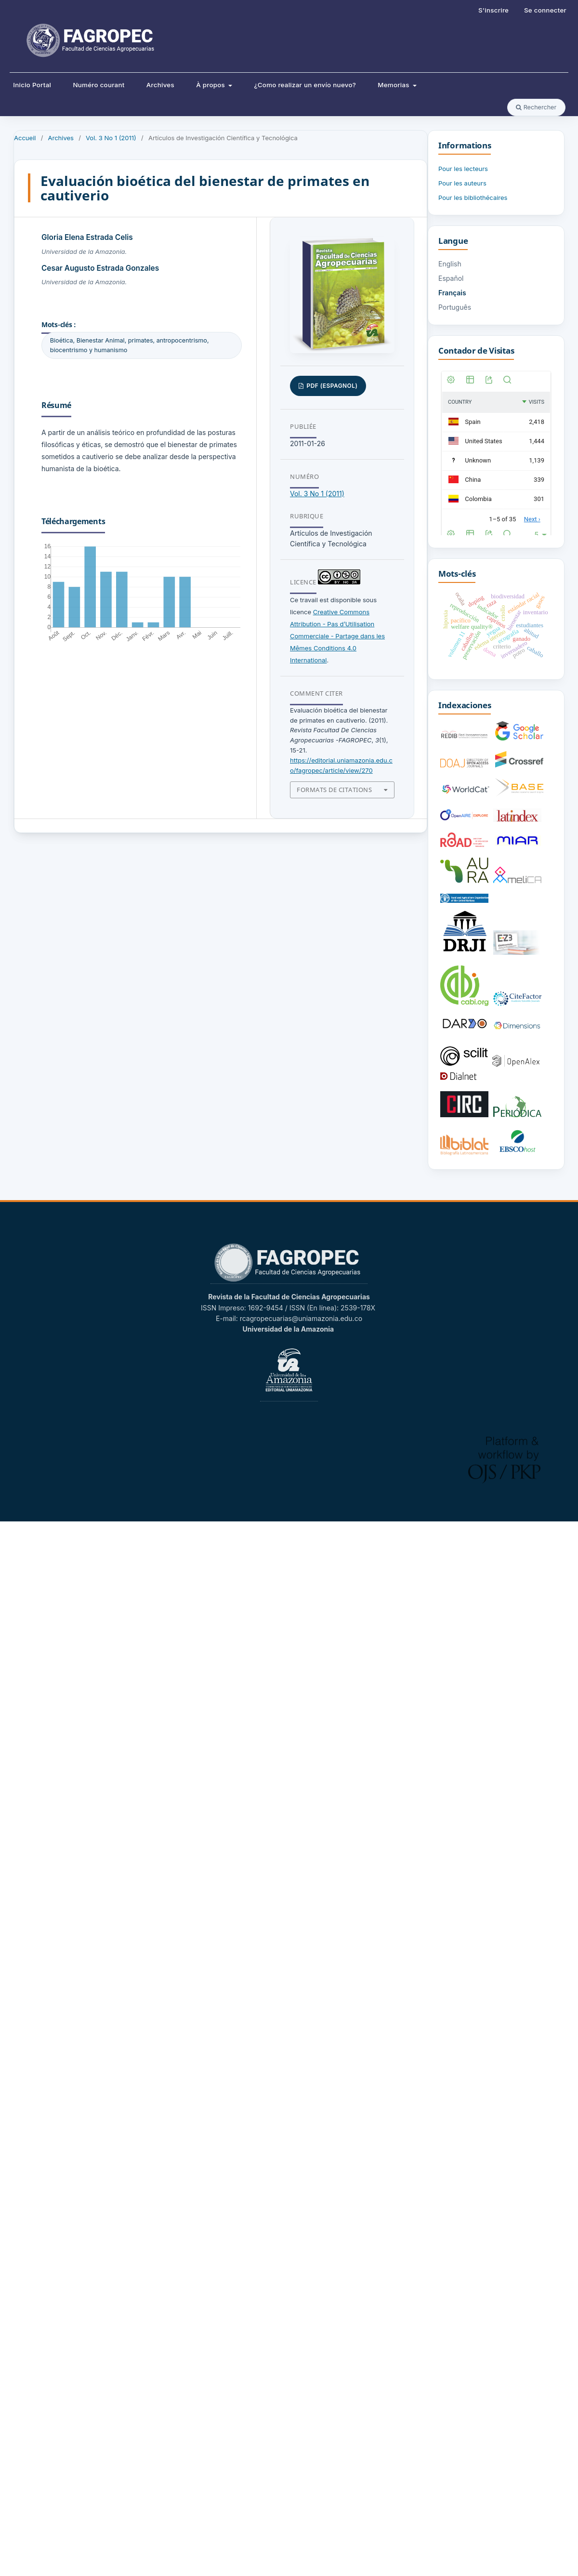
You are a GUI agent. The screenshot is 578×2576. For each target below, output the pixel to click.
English (449, 264)
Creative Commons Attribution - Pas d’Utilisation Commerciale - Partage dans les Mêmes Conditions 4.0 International (337, 636)
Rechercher (536, 107)
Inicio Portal (32, 85)
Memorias (394, 85)
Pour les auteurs (462, 183)
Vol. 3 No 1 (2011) (111, 138)
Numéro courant (98, 85)
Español (450, 278)
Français (452, 293)
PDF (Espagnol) (331, 385)
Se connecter (545, 10)
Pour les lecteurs (463, 168)
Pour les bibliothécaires (472, 197)
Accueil (25, 138)
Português (454, 307)
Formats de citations (334, 789)
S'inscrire (493, 10)
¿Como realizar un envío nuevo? (305, 85)
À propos (211, 85)
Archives (160, 85)
